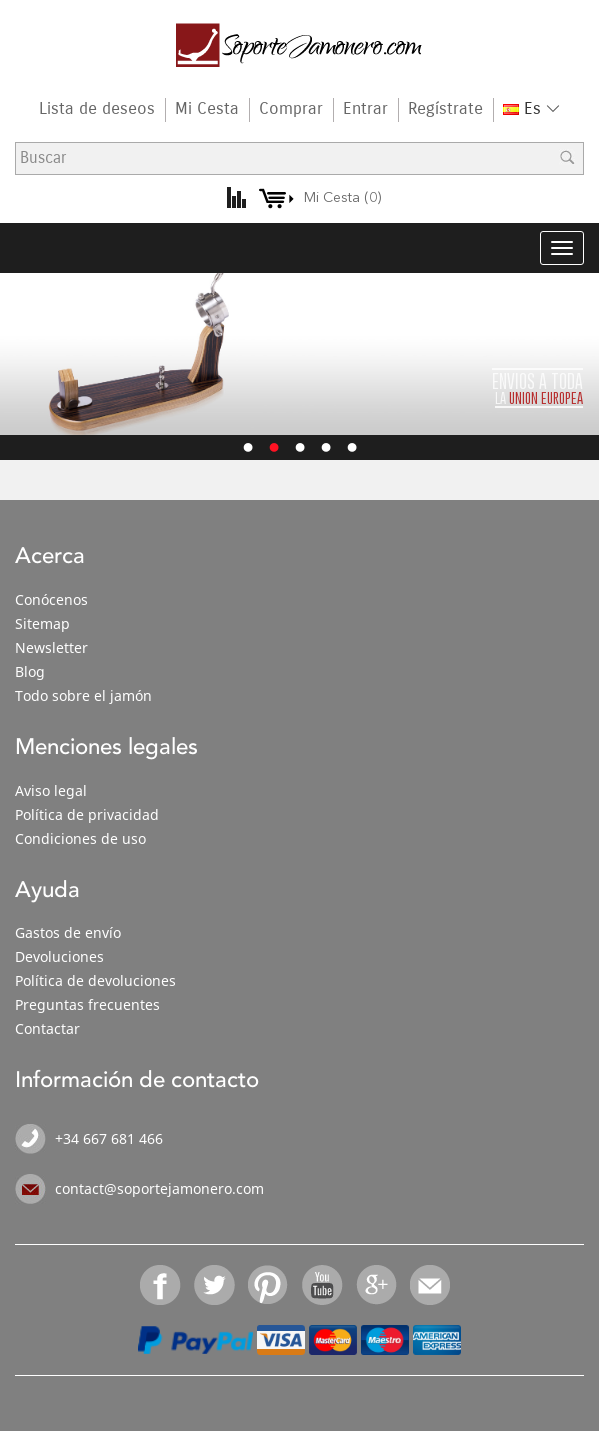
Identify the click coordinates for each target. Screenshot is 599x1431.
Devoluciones (59, 956)
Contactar (47, 1028)
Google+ (377, 1285)
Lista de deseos (97, 109)
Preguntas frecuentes (87, 1004)
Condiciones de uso (80, 838)
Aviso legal (51, 790)
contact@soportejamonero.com (159, 1188)
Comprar (291, 109)
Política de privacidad (87, 814)
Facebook (161, 1285)
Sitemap (42, 623)
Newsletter (51, 647)
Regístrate (445, 109)
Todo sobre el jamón (83, 695)
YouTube (323, 1285)
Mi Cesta (207, 109)
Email (431, 1285)
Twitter (215, 1285)
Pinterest (269, 1285)
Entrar (365, 109)
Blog (30, 671)
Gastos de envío (68, 932)
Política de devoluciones (95, 980)
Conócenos (51, 599)
